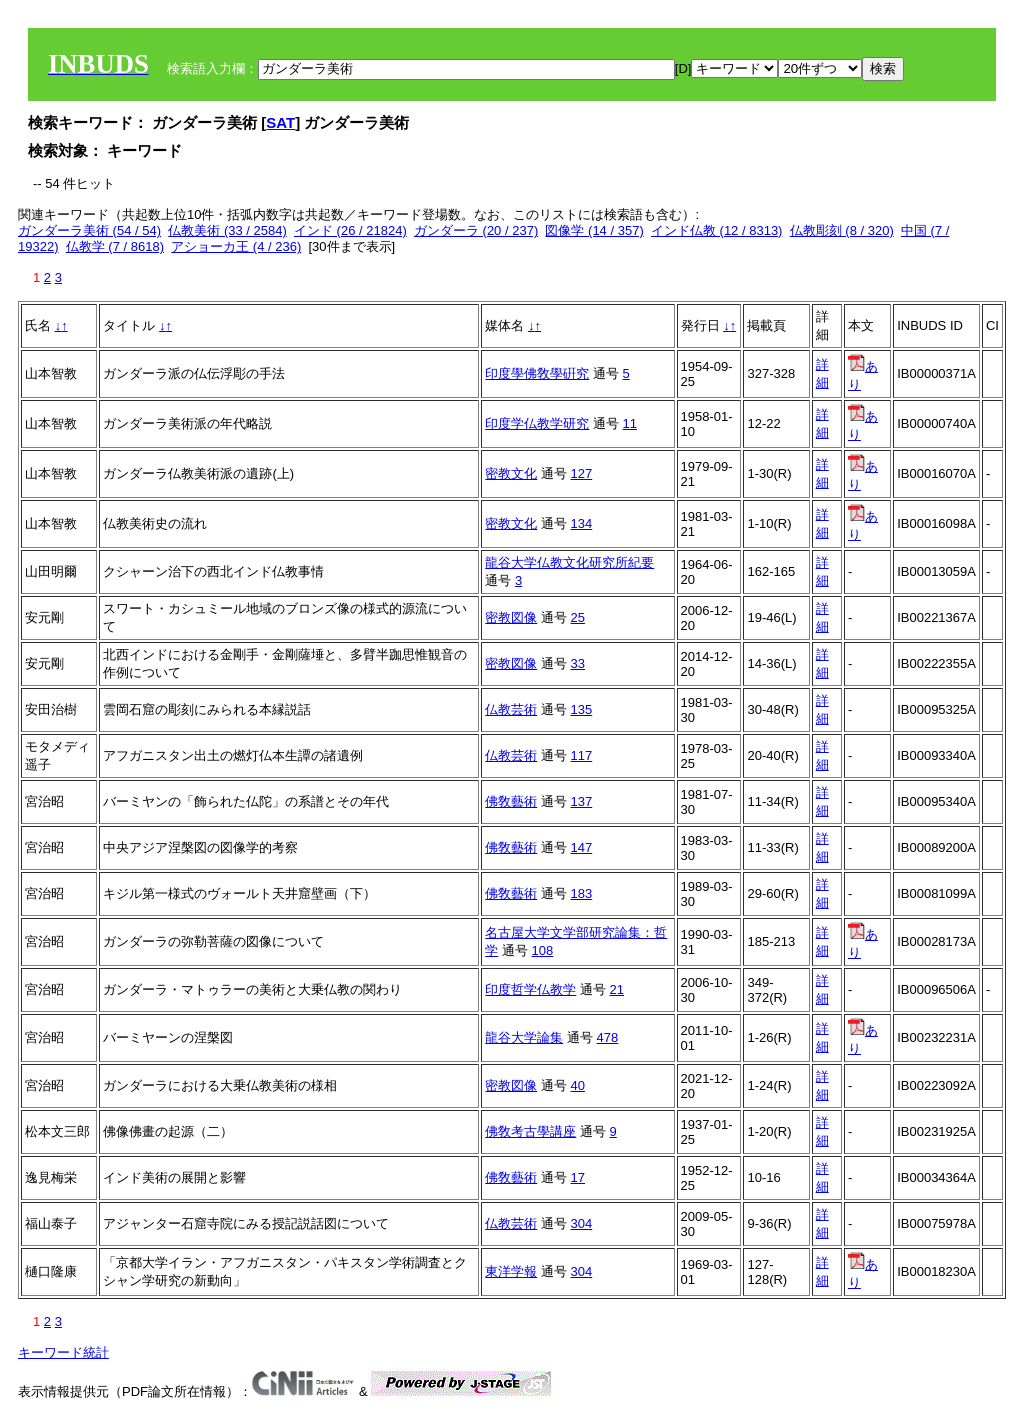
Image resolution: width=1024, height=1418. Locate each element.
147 (582, 847)
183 (582, 893)
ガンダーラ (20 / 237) (476, 230)
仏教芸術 (511, 709)
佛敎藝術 (511, 801)
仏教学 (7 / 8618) (115, 246)
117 (582, 755)
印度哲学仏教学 (530, 989)
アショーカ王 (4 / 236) (236, 246)
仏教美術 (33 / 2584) (227, 230)
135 (582, 709)
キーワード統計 (63, 1352)
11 (630, 423)
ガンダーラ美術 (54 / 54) (89, 230)
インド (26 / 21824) (350, 230)
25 (578, 617)
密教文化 (511, 473)
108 (543, 950)
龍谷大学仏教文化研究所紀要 (569, 562)
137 (582, 801)
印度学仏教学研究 (537, 423)
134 (582, 523)
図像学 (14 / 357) (594, 230)
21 (617, 989)
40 (578, 1085)
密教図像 (511, 617)
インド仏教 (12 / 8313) (717, 230)
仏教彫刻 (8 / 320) (842, 230)
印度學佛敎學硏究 (537, 373)
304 (582, 1223)
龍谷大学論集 (524, 1037)
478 (608, 1037)
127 (582, 473)
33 (578, 663)
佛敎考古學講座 (530, 1131)
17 (578, 1177)
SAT (280, 122)
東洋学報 (511, 1271)
